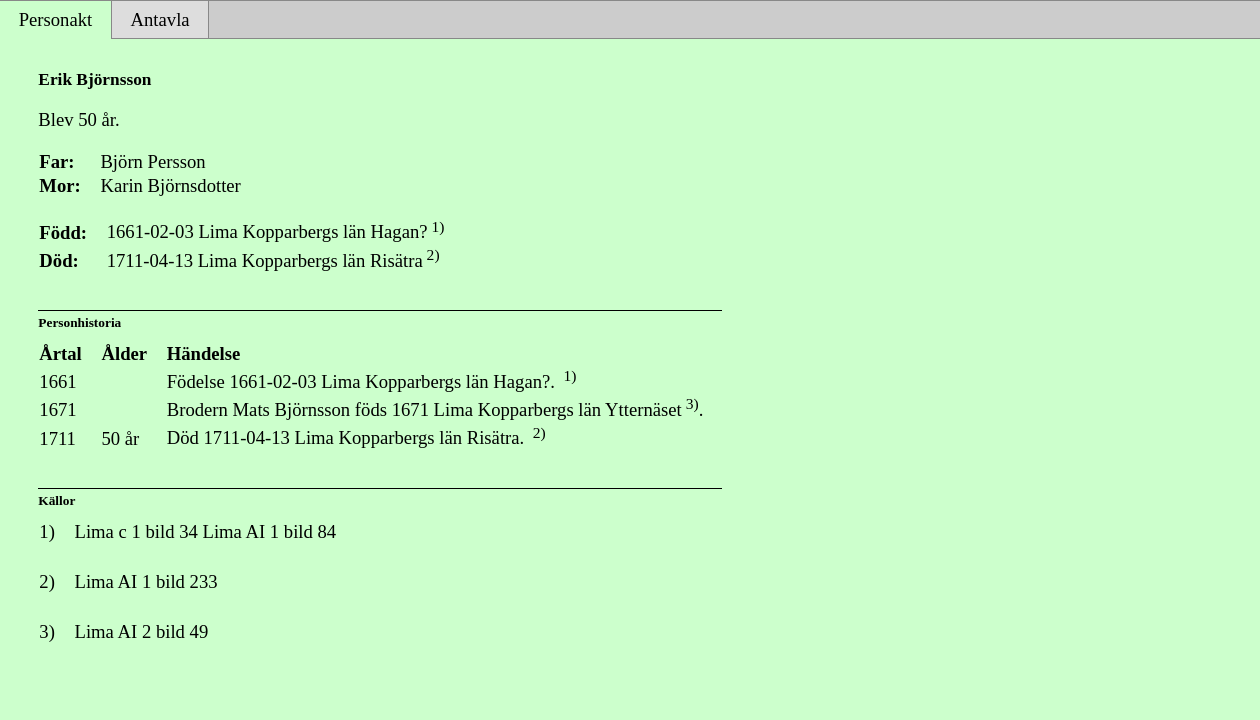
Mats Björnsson (292, 409)
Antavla (160, 19)
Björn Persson (152, 161)
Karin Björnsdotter (170, 185)
